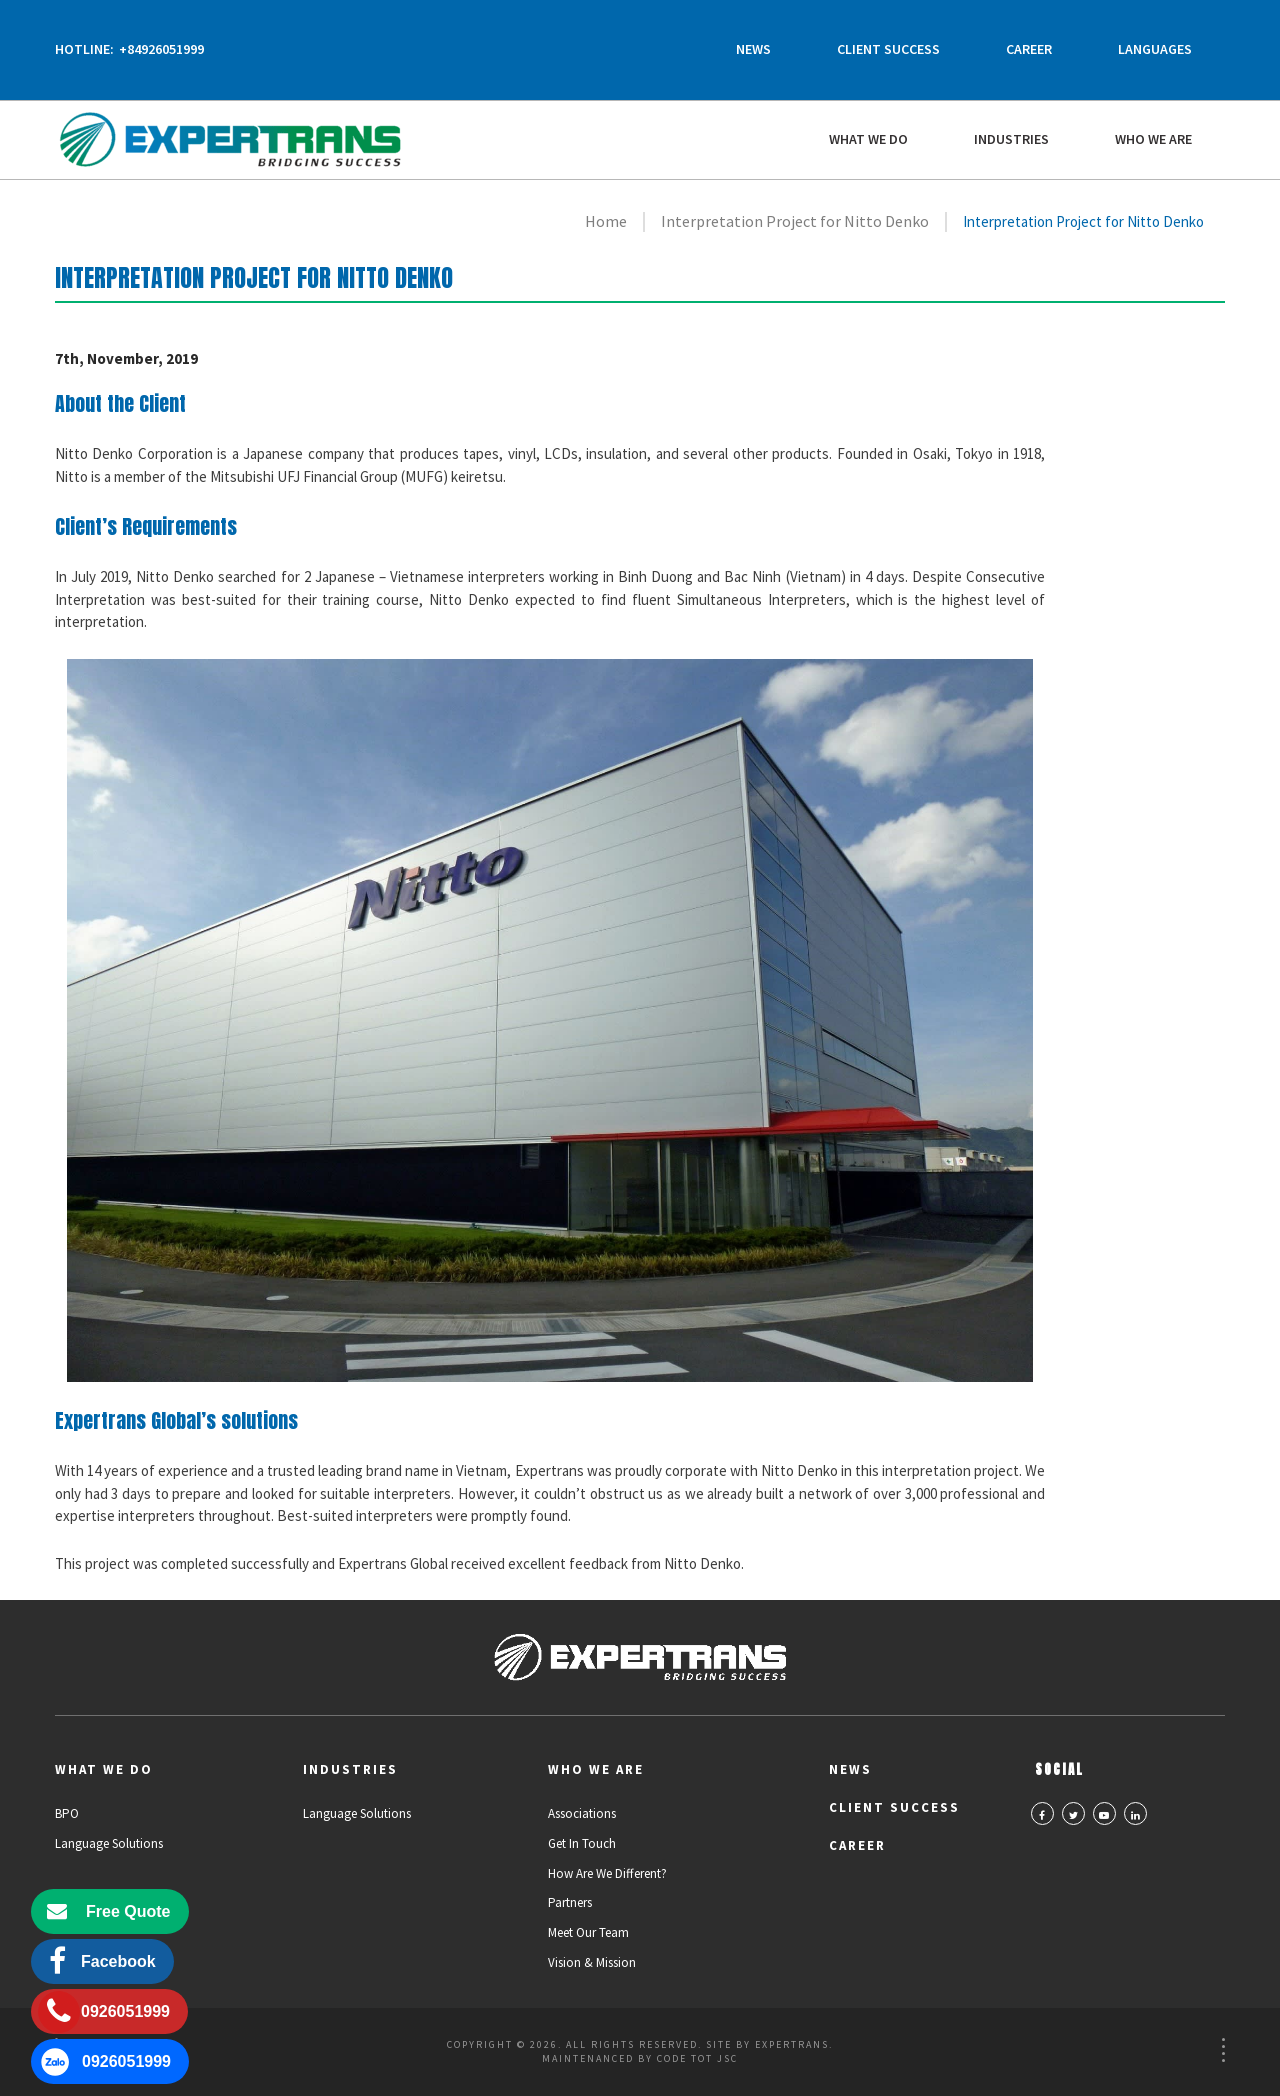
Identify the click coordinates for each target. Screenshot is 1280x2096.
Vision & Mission (592, 1962)
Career (1029, 49)
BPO (67, 1813)
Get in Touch (582, 1843)
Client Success (888, 49)
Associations (582, 1813)
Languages (1155, 49)
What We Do (868, 139)
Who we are (1153, 139)
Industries (1011, 139)
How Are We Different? (607, 1873)
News (753, 49)
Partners (570, 1902)
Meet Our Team (588, 1932)
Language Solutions (109, 1843)
